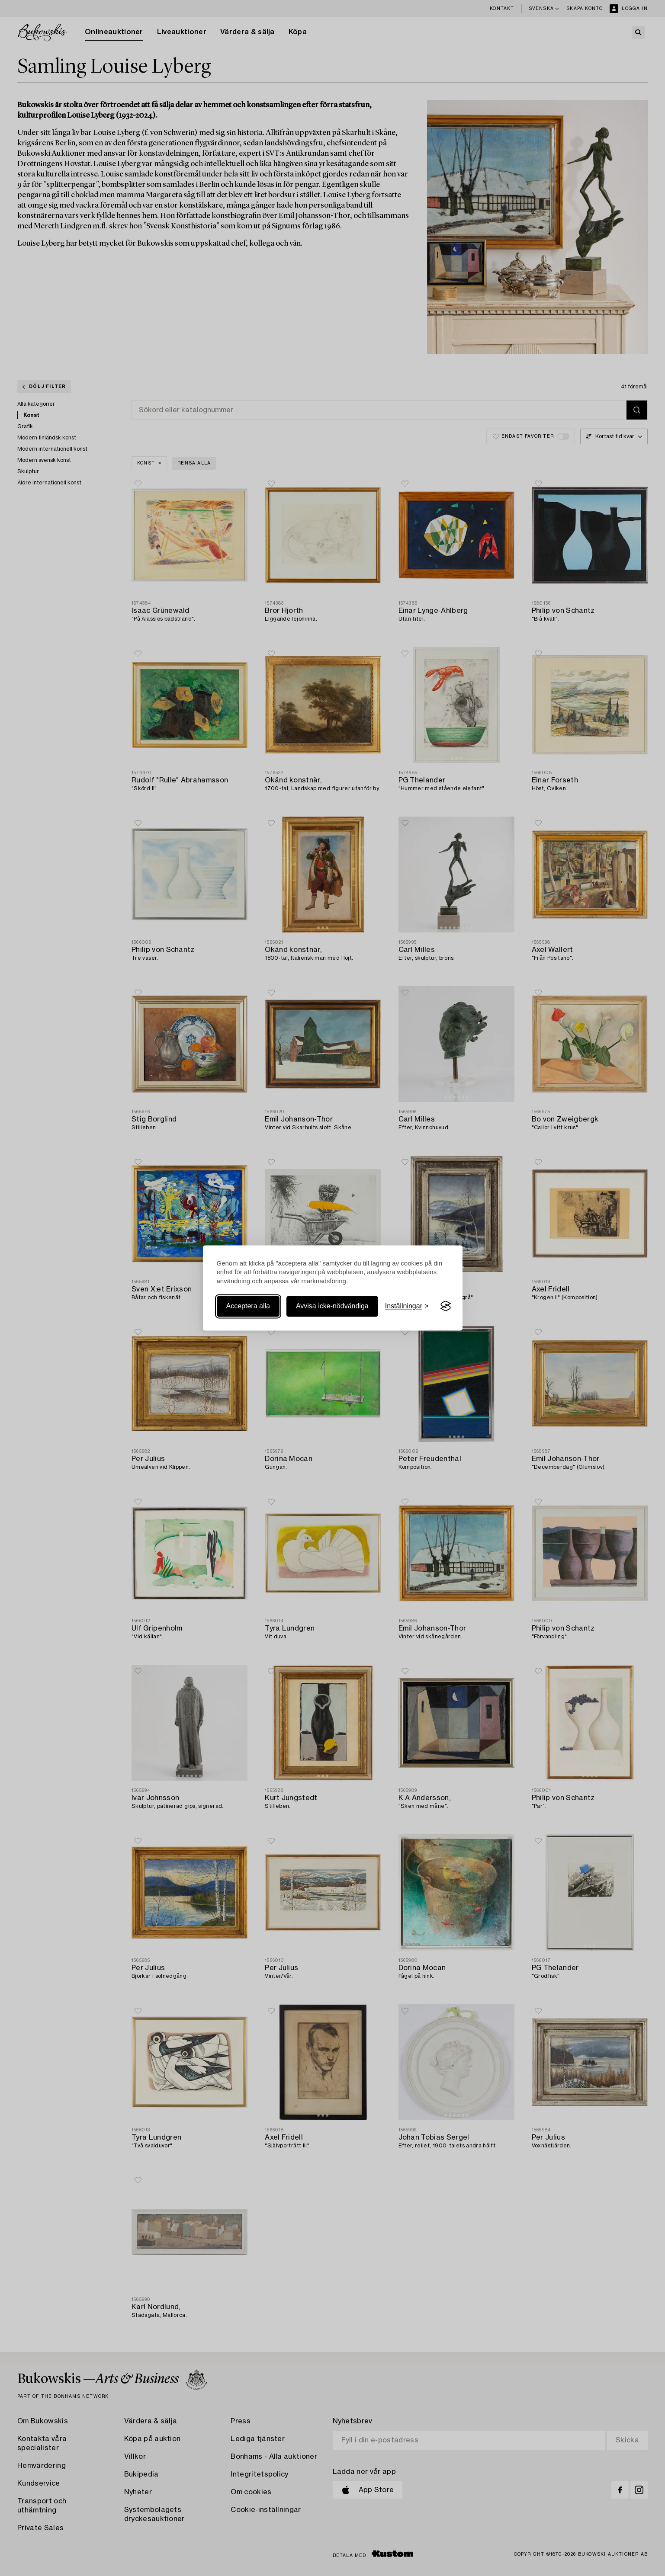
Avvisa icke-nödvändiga (332, 1306)
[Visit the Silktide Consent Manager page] (445, 1306)
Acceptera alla (248, 1306)
